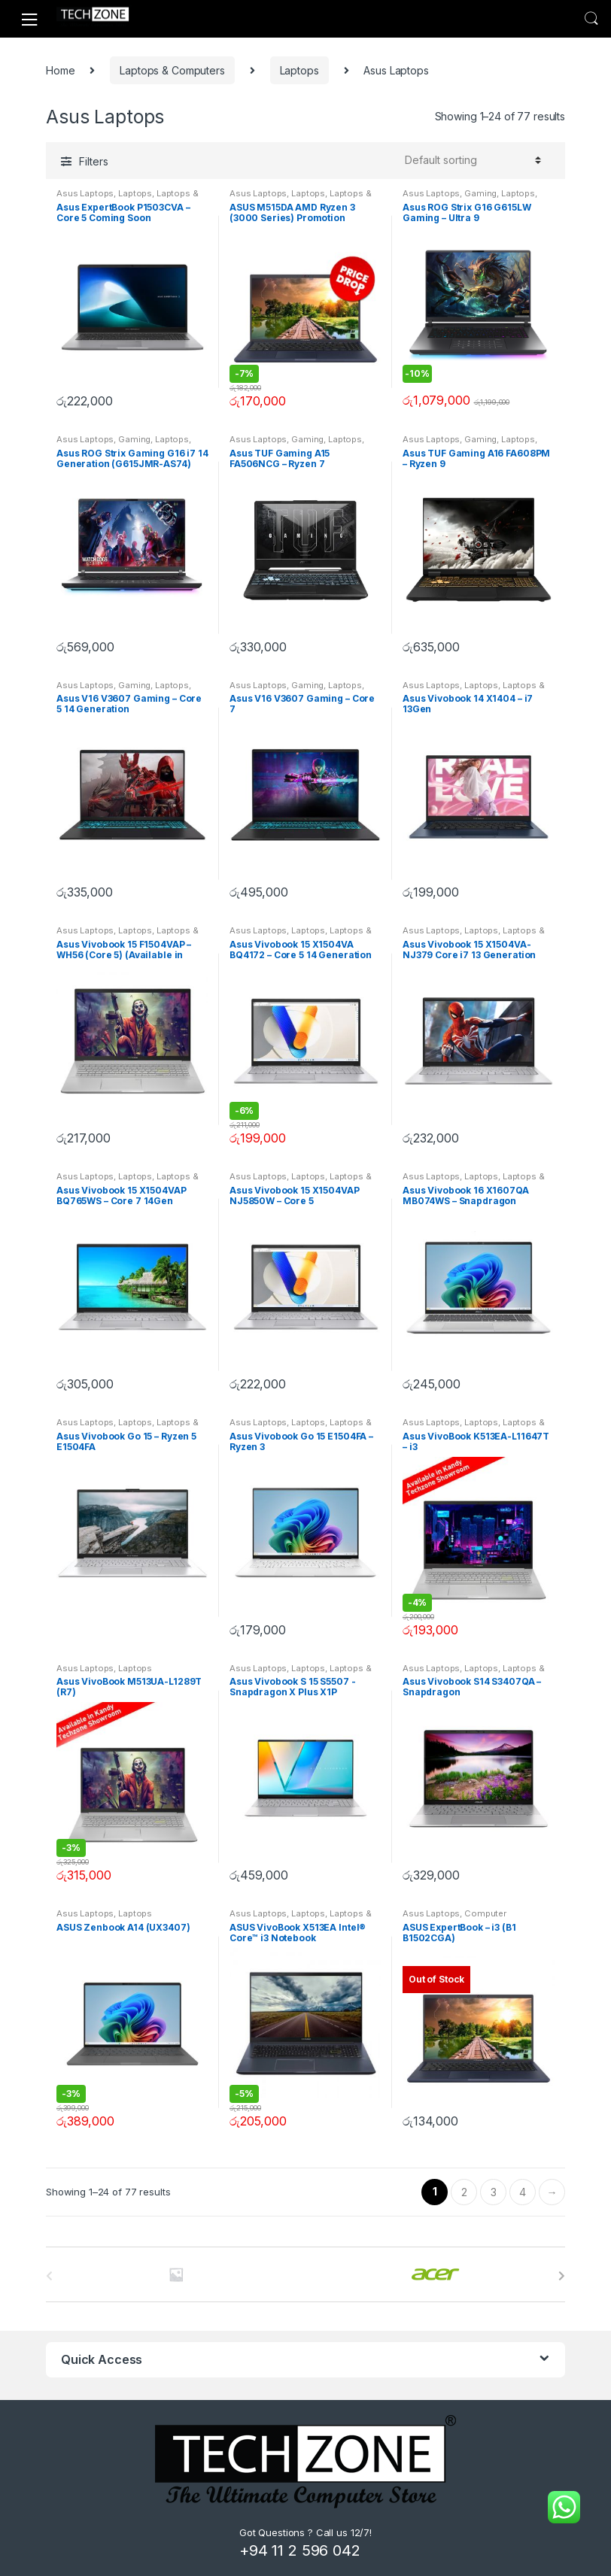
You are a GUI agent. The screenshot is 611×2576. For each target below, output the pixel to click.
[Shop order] (470, 160)
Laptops (299, 70)
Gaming (480, 193)
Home (60, 70)
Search (591, 19)
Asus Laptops (85, 193)
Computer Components (454, 1918)
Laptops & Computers (172, 70)
